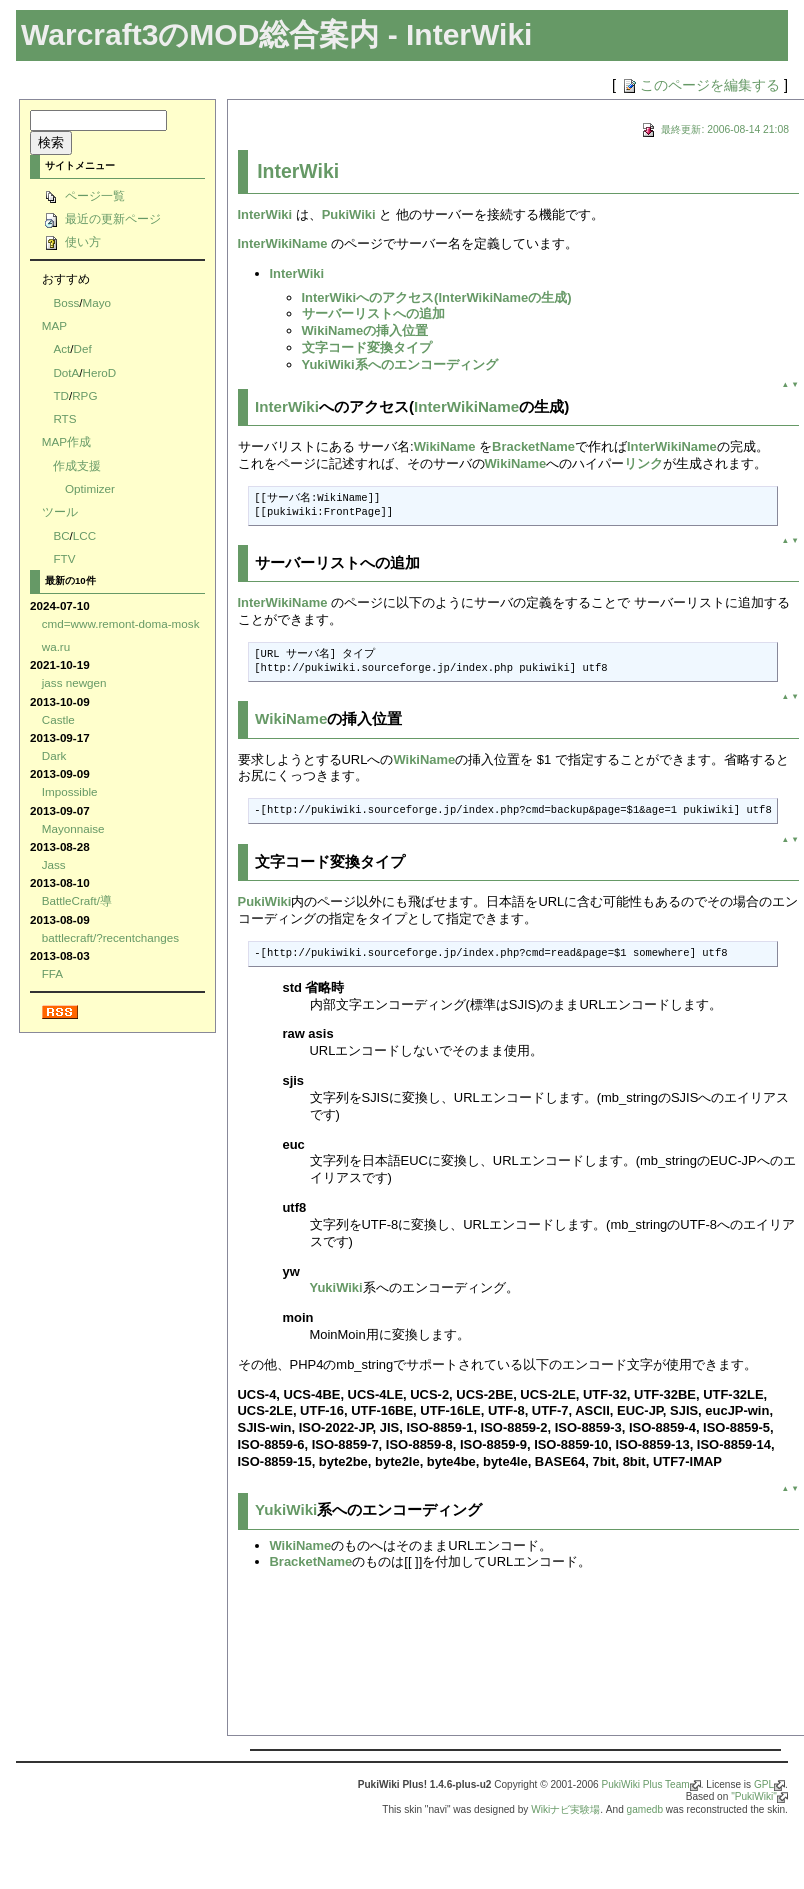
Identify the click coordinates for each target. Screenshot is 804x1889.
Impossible (70, 791)
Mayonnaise (73, 828)
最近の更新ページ (101, 218)
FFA (52, 973)
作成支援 (77, 465)
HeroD (100, 372)
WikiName (445, 446)
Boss (66, 302)
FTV (64, 558)
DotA (66, 372)
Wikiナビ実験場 (565, 1809)
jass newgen (74, 682)
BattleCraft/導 (77, 900)
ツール (60, 511)
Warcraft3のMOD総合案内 (200, 34)
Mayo (97, 302)
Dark (54, 755)
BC (61, 535)
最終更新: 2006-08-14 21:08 (714, 129)
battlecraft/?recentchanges (110, 937)
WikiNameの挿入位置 (365, 330)
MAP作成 (66, 441)
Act (61, 348)
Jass (54, 864)
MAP (54, 325)
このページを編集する (700, 85)
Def (82, 348)
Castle (58, 719)
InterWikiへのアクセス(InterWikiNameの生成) (437, 297)
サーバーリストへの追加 (373, 313)
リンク (643, 463)
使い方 (71, 241)
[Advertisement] (311, 1659)
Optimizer (90, 488)
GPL (764, 1784)
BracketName (533, 446)
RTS (64, 418)
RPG (84, 395)
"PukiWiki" (754, 1796)
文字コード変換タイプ (367, 347)
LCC (84, 535)
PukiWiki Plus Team (645, 1784)
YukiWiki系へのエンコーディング (400, 364)
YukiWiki (336, 1287)
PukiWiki (349, 214)
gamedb (645, 1809)
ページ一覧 (83, 195)
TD (61, 395)
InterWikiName (283, 243)
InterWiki (298, 171)
